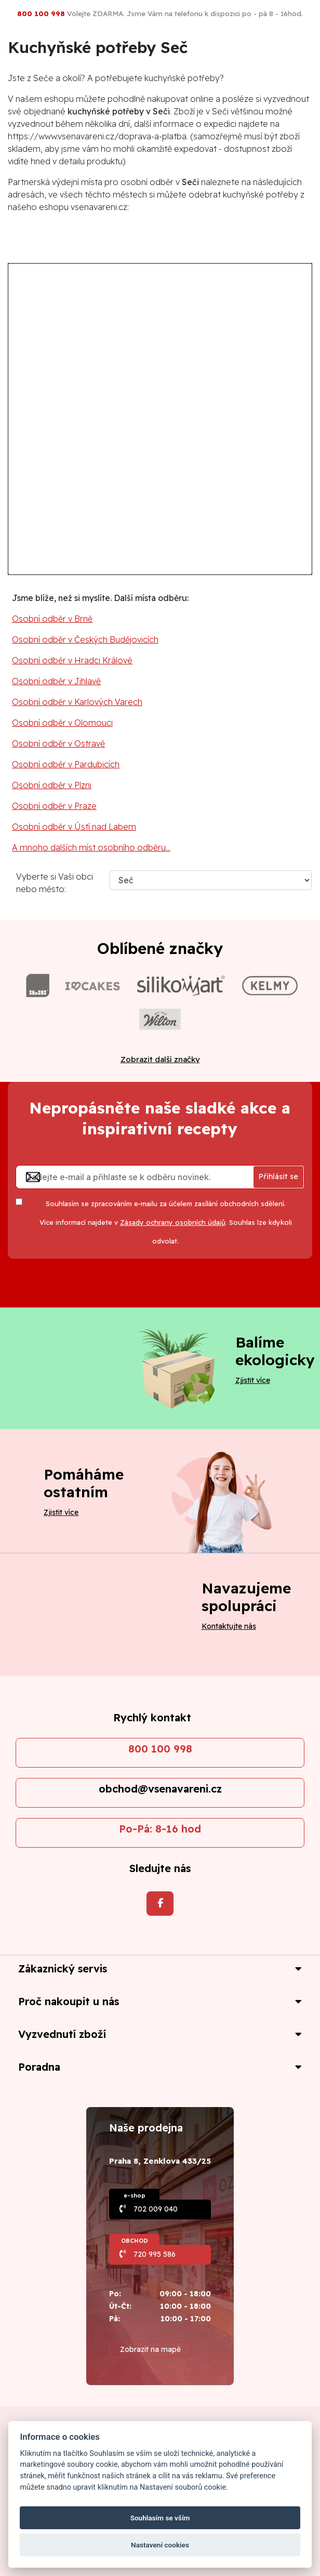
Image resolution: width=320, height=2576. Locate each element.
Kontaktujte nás (229, 1626)
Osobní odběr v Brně (52, 618)
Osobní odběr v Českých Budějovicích (85, 639)
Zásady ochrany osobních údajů (172, 1222)
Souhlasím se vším (160, 2518)
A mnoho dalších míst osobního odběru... (91, 847)
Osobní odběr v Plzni (51, 785)
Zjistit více (252, 1380)
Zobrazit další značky (160, 1059)
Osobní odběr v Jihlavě (56, 681)
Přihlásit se (278, 1176)
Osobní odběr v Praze (54, 806)
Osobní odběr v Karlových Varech (77, 702)
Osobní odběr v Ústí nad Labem (74, 826)
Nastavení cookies (160, 2545)
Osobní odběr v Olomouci (62, 722)
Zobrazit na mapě (150, 2349)
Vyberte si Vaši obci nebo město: (54, 882)
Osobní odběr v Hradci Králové (72, 660)
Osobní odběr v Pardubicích (65, 764)
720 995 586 (155, 2254)
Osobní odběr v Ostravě (58, 743)
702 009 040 (156, 2209)
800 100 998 (160, 1748)
